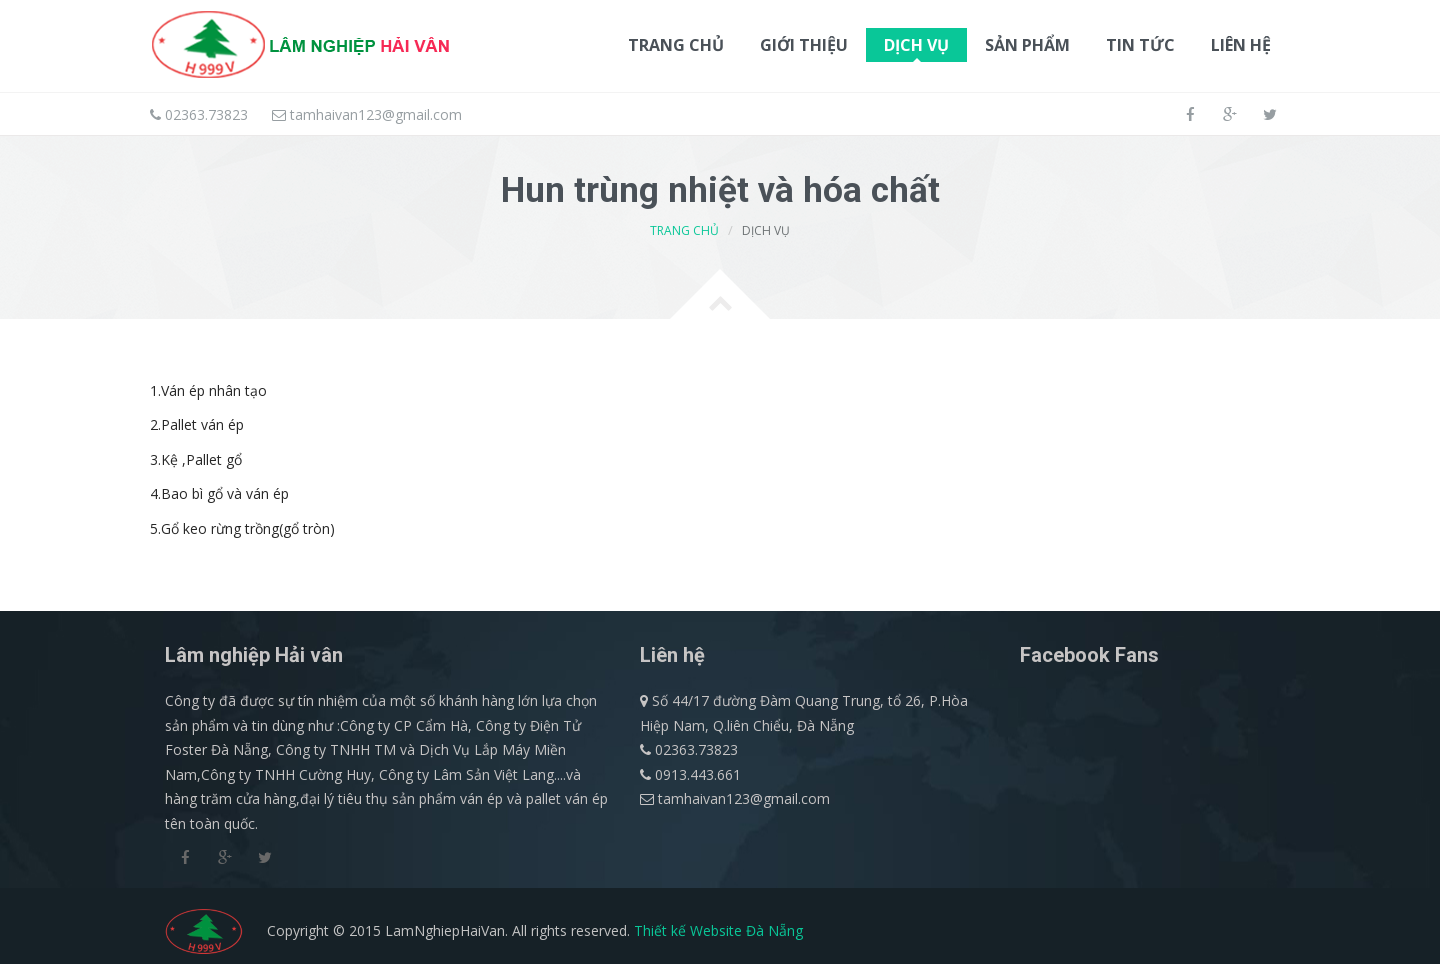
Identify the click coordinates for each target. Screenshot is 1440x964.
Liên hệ (1241, 45)
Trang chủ (676, 45)
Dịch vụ (916, 48)
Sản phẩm (1027, 48)
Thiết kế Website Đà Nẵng (718, 930)
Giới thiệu (804, 45)
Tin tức (1140, 45)
